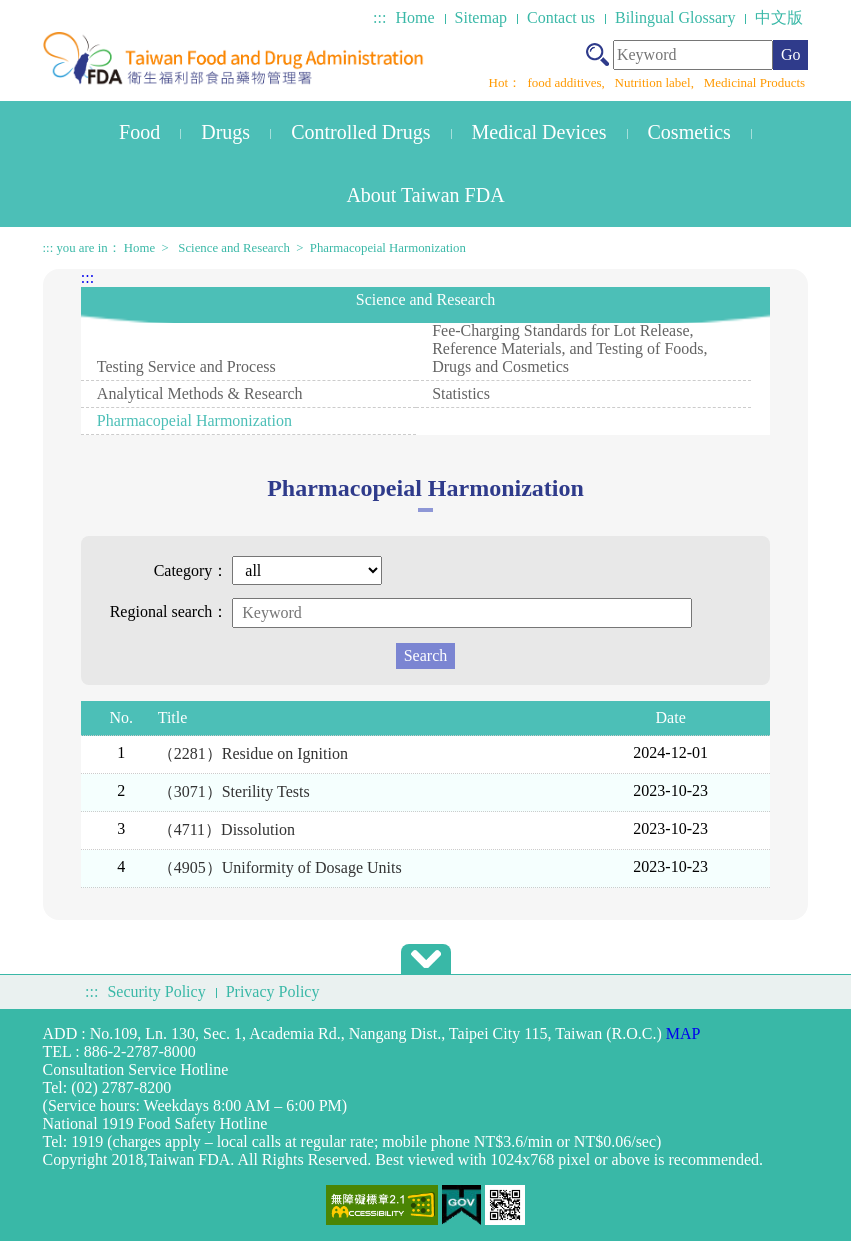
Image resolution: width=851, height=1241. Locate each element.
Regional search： (169, 611)
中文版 (779, 17)
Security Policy (156, 991)
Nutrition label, (656, 82)
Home (414, 17)
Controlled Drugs (360, 132)
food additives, (568, 82)
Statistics (461, 393)
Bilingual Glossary (675, 17)
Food (139, 132)
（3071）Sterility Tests (234, 791)
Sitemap (481, 17)
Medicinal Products (754, 82)
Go (791, 54)
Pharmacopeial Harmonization (388, 248)
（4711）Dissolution (226, 829)
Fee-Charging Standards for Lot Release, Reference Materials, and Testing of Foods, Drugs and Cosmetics (569, 348)
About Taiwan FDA (425, 195)
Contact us (561, 17)
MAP (683, 1033)
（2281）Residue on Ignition (253, 753)
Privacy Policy (273, 991)
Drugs (225, 132)
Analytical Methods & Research (200, 393)
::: (379, 17)
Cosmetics (689, 132)
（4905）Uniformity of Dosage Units (280, 867)
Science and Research (234, 248)
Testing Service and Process (186, 366)
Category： (191, 570)
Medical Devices (539, 132)
